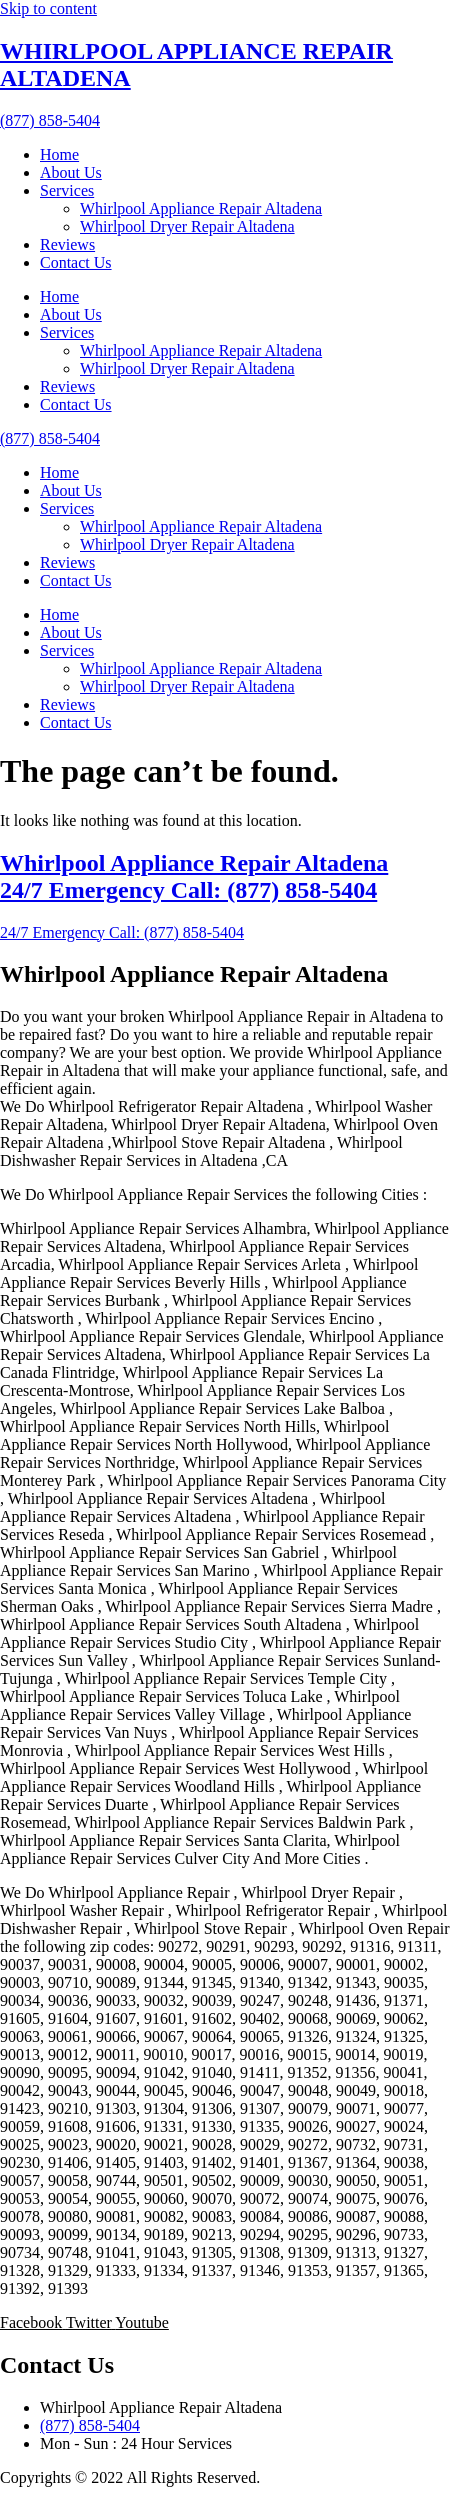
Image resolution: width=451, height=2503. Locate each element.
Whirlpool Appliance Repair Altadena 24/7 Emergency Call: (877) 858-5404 (194, 876)
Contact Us (76, 262)
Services (67, 190)
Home (59, 154)
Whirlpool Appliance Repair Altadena (201, 208)
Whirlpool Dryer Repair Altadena (187, 226)
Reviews (67, 244)
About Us (71, 172)
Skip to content (48, 8)
